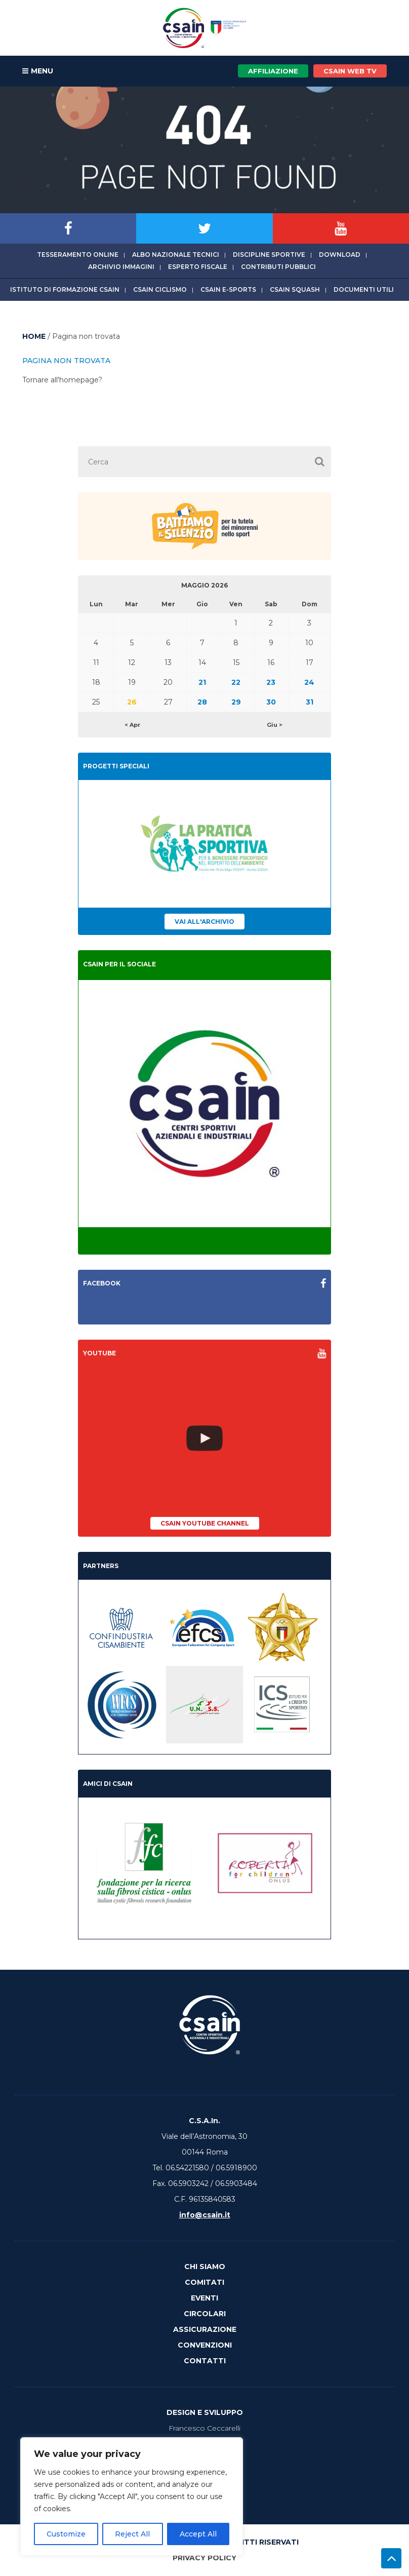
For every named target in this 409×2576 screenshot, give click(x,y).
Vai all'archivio (204, 921)
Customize (66, 2534)
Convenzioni (205, 2345)
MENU (37, 71)
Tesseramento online (77, 254)
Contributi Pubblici (278, 266)
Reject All (132, 2534)
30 (271, 702)
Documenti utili (364, 289)
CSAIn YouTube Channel (204, 1523)
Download (339, 254)
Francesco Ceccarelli (204, 2428)
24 (309, 682)
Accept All (198, 2534)
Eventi (204, 2297)
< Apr (132, 724)
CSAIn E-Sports (228, 289)
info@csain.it (204, 2214)
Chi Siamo (204, 2266)
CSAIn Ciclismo (160, 289)
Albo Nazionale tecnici (175, 254)
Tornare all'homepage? (62, 379)
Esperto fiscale (197, 266)
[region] (131, 2496)
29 (236, 702)
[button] (319, 461)
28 (202, 702)
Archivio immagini (121, 266)
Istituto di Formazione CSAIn (64, 289)
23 (270, 682)
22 (235, 682)
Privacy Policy (204, 2557)
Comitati (204, 2282)
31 (309, 702)
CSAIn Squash (295, 289)
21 (202, 682)
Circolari (205, 2313)
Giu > (274, 724)
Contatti (205, 2360)
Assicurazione (204, 2329)
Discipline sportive (269, 254)
